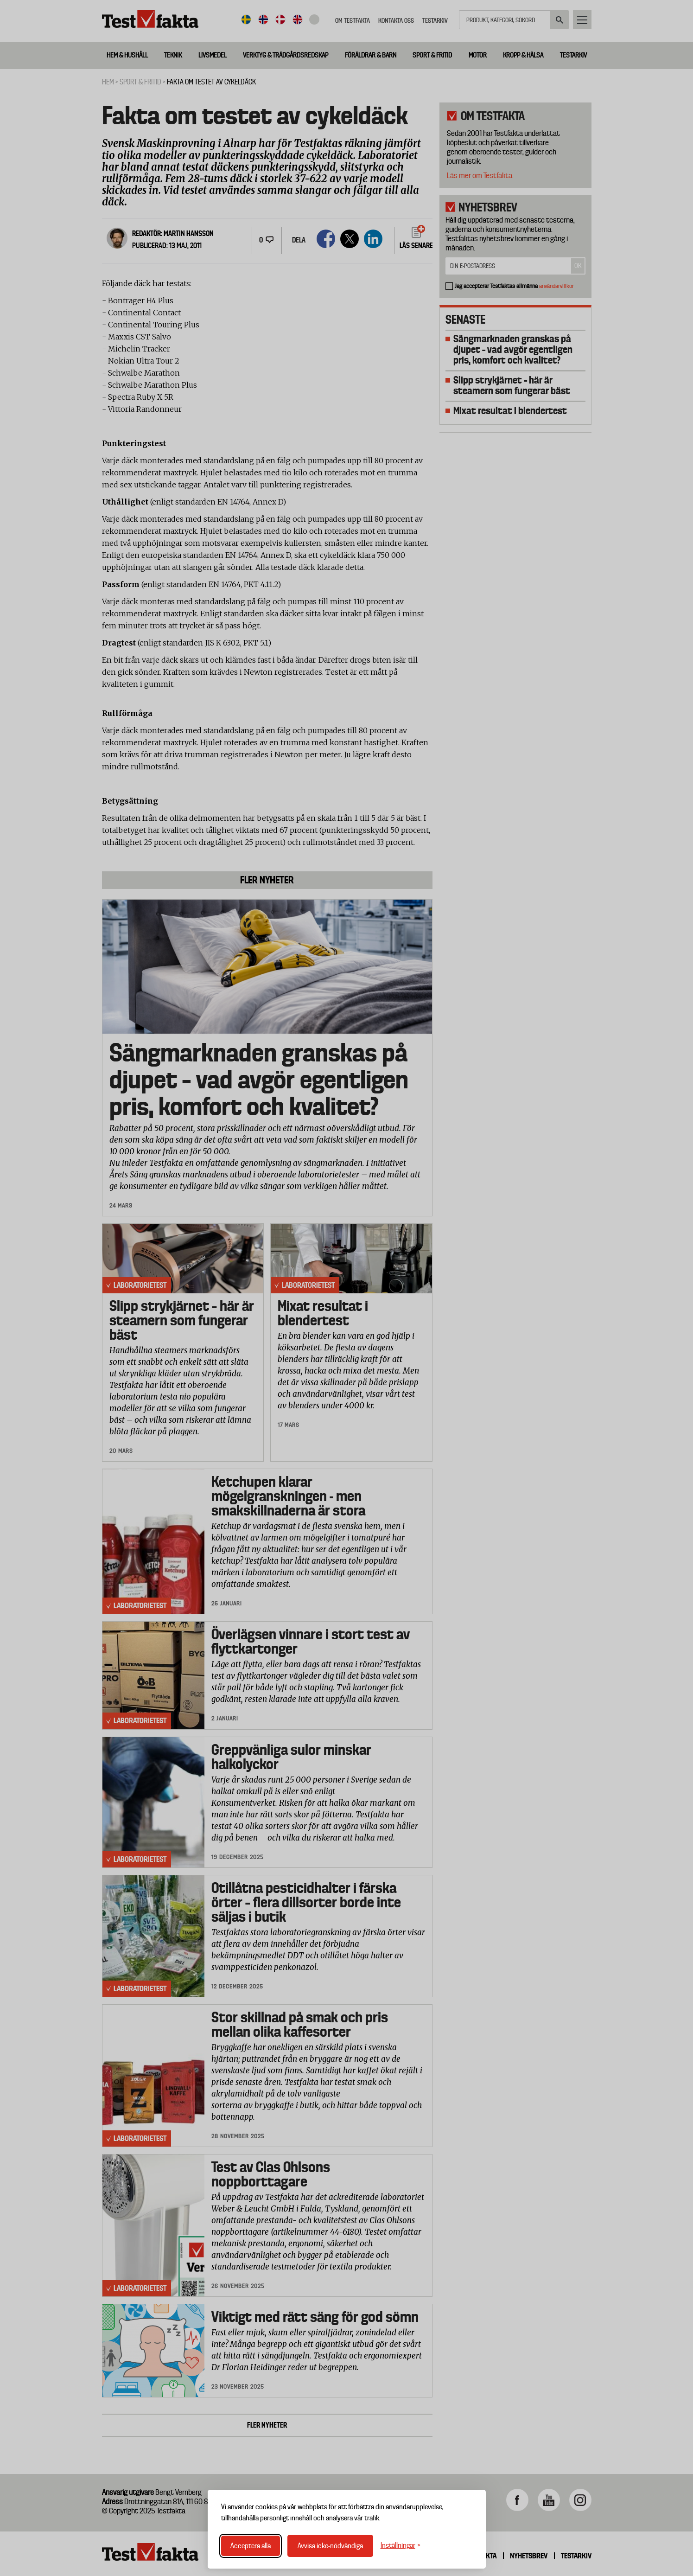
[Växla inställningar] (400, 2545)
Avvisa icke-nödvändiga (330, 2546)
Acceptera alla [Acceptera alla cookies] (250, 2546)
